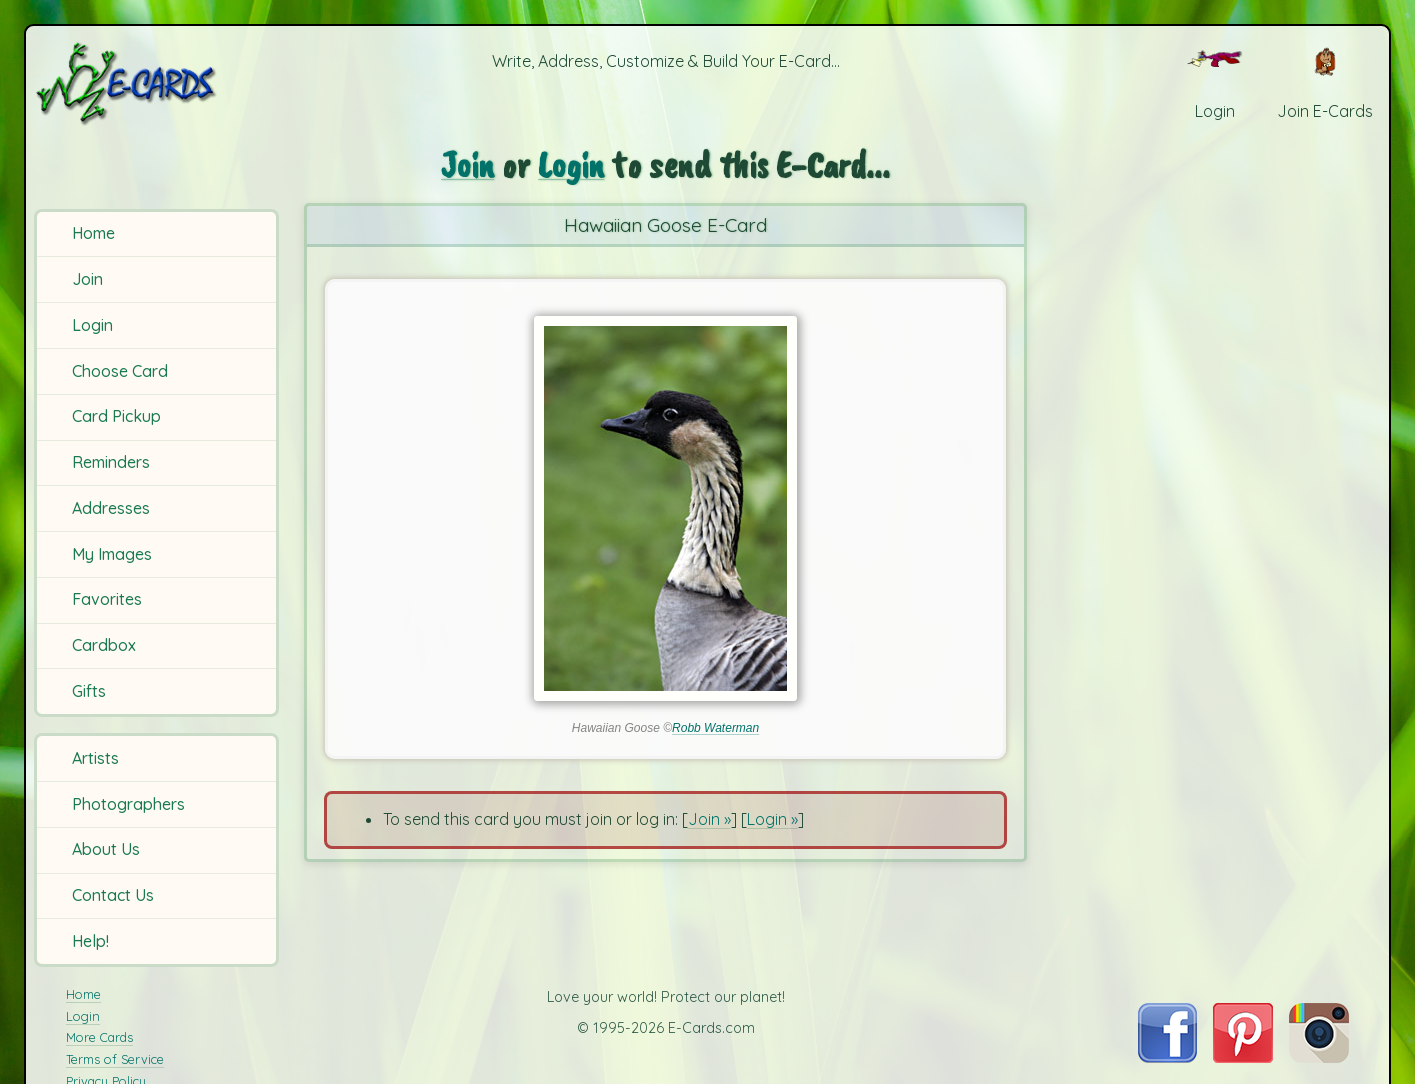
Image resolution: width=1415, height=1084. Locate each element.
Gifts (89, 691)
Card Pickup (116, 416)
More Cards (99, 1037)
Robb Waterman (715, 728)
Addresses (111, 508)
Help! (90, 941)
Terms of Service (115, 1059)
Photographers (128, 804)
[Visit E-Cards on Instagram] (1319, 1057)
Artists (95, 758)
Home (93, 233)
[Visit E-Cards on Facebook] (1167, 1057)
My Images (112, 554)
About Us (106, 849)
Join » (709, 819)
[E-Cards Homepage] (159, 83)
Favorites (107, 599)
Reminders (111, 462)
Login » (772, 819)
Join (87, 279)
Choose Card (120, 371)
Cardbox (104, 645)
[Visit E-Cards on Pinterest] (1243, 1057)
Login (92, 325)
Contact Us (113, 895)
